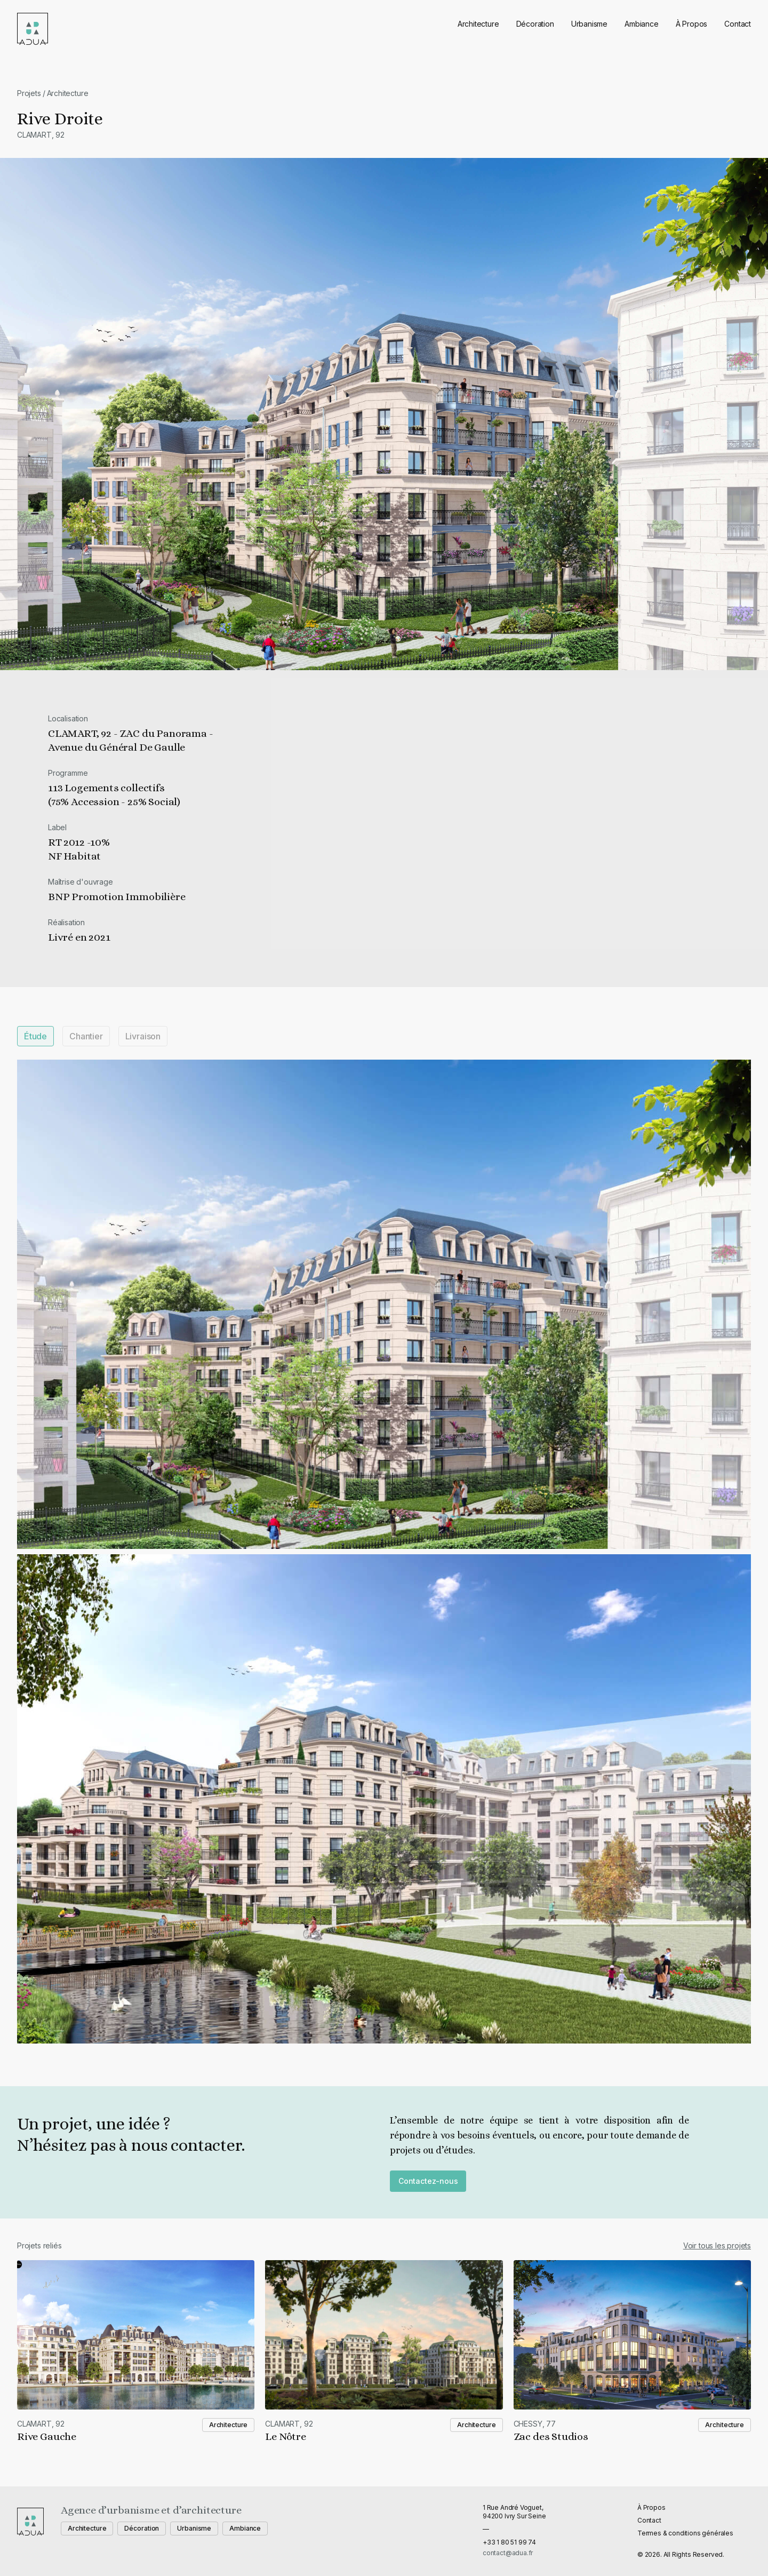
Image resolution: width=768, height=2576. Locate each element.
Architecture (478, 23)
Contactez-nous (428, 2180)
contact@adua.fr (508, 2553)
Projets (29, 93)
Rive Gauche (46, 2436)
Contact (737, 23)
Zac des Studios (551, 2436)
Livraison (143, 1036)
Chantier (86, 1036)
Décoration (535, 23)
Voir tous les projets (717, 2245)
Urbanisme (589, 23)
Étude (35, 1036)
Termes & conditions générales (685, 2533)
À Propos (692, 23)
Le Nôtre (285, 2436)
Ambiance (642, 23)
